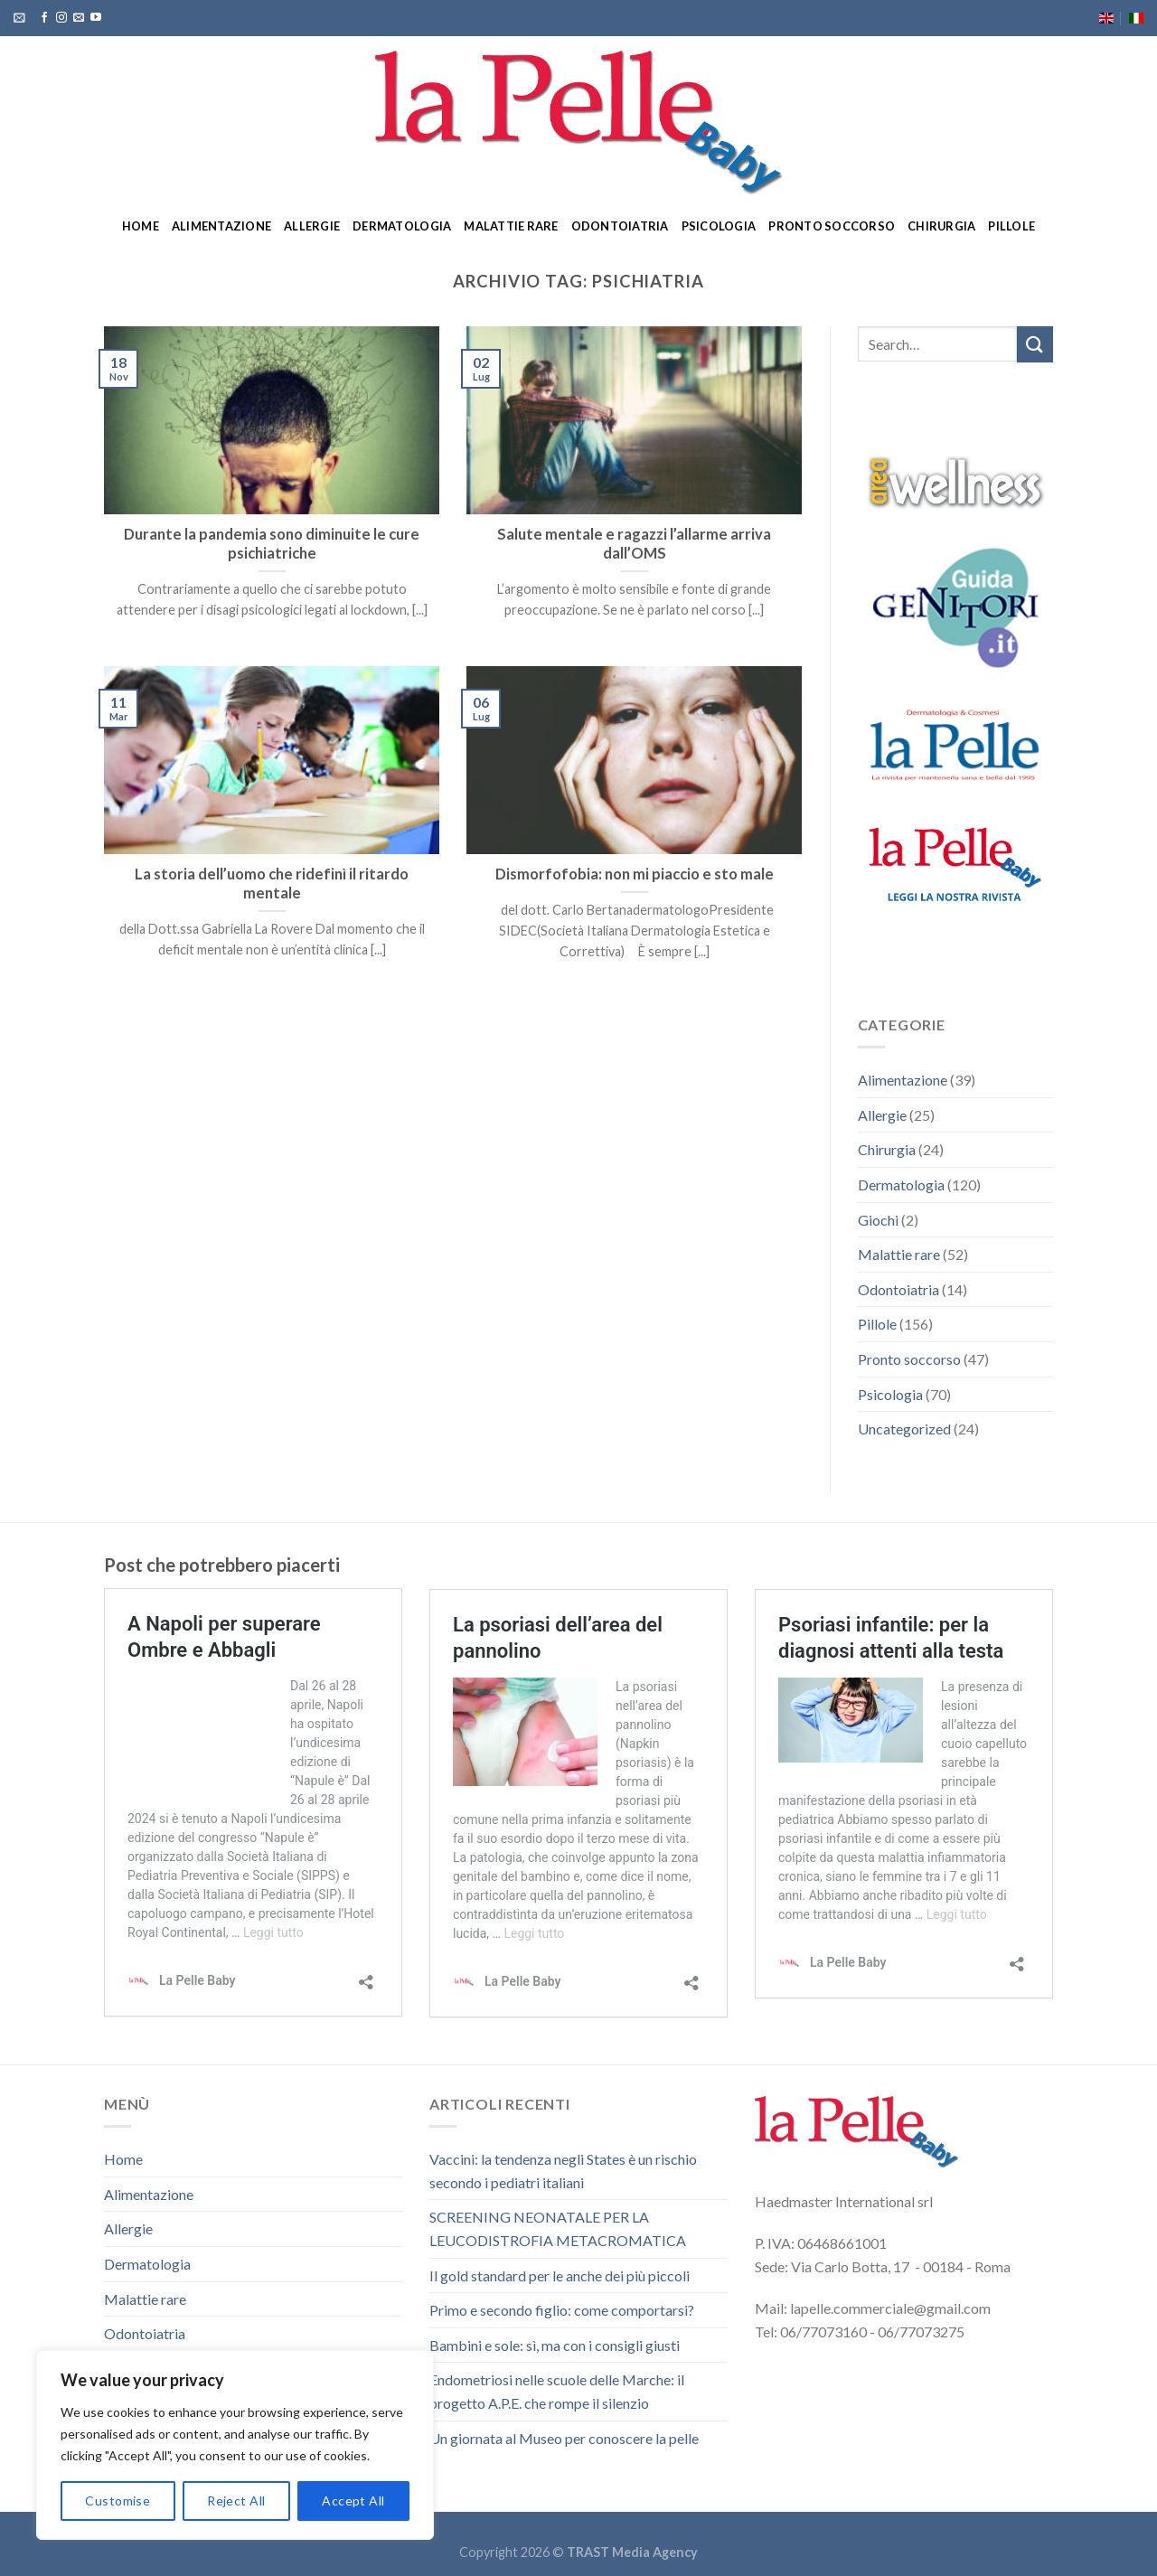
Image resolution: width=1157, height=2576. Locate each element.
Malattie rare (511, 226)
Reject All (236, 2500)
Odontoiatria (620, 226)
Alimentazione (221, 226)
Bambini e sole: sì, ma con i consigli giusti (554, 2345)
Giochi (878, 1219)
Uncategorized (904, 1428)
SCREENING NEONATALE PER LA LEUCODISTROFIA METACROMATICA (557, 2228)
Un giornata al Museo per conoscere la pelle (564, 2438)
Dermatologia (402, 226)
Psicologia (719, 226)
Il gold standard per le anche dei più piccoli (559, 2275)
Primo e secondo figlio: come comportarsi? (561, 2309)
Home (140, 226)
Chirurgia (941, 226)
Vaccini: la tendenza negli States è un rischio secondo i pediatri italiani (563, 2170)
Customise (117, 2500)
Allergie (312, 226)
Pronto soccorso (831, 226)
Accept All (353, 2500)
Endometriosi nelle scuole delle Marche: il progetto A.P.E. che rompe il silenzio (556, 2391)
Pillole (1011, 226)
